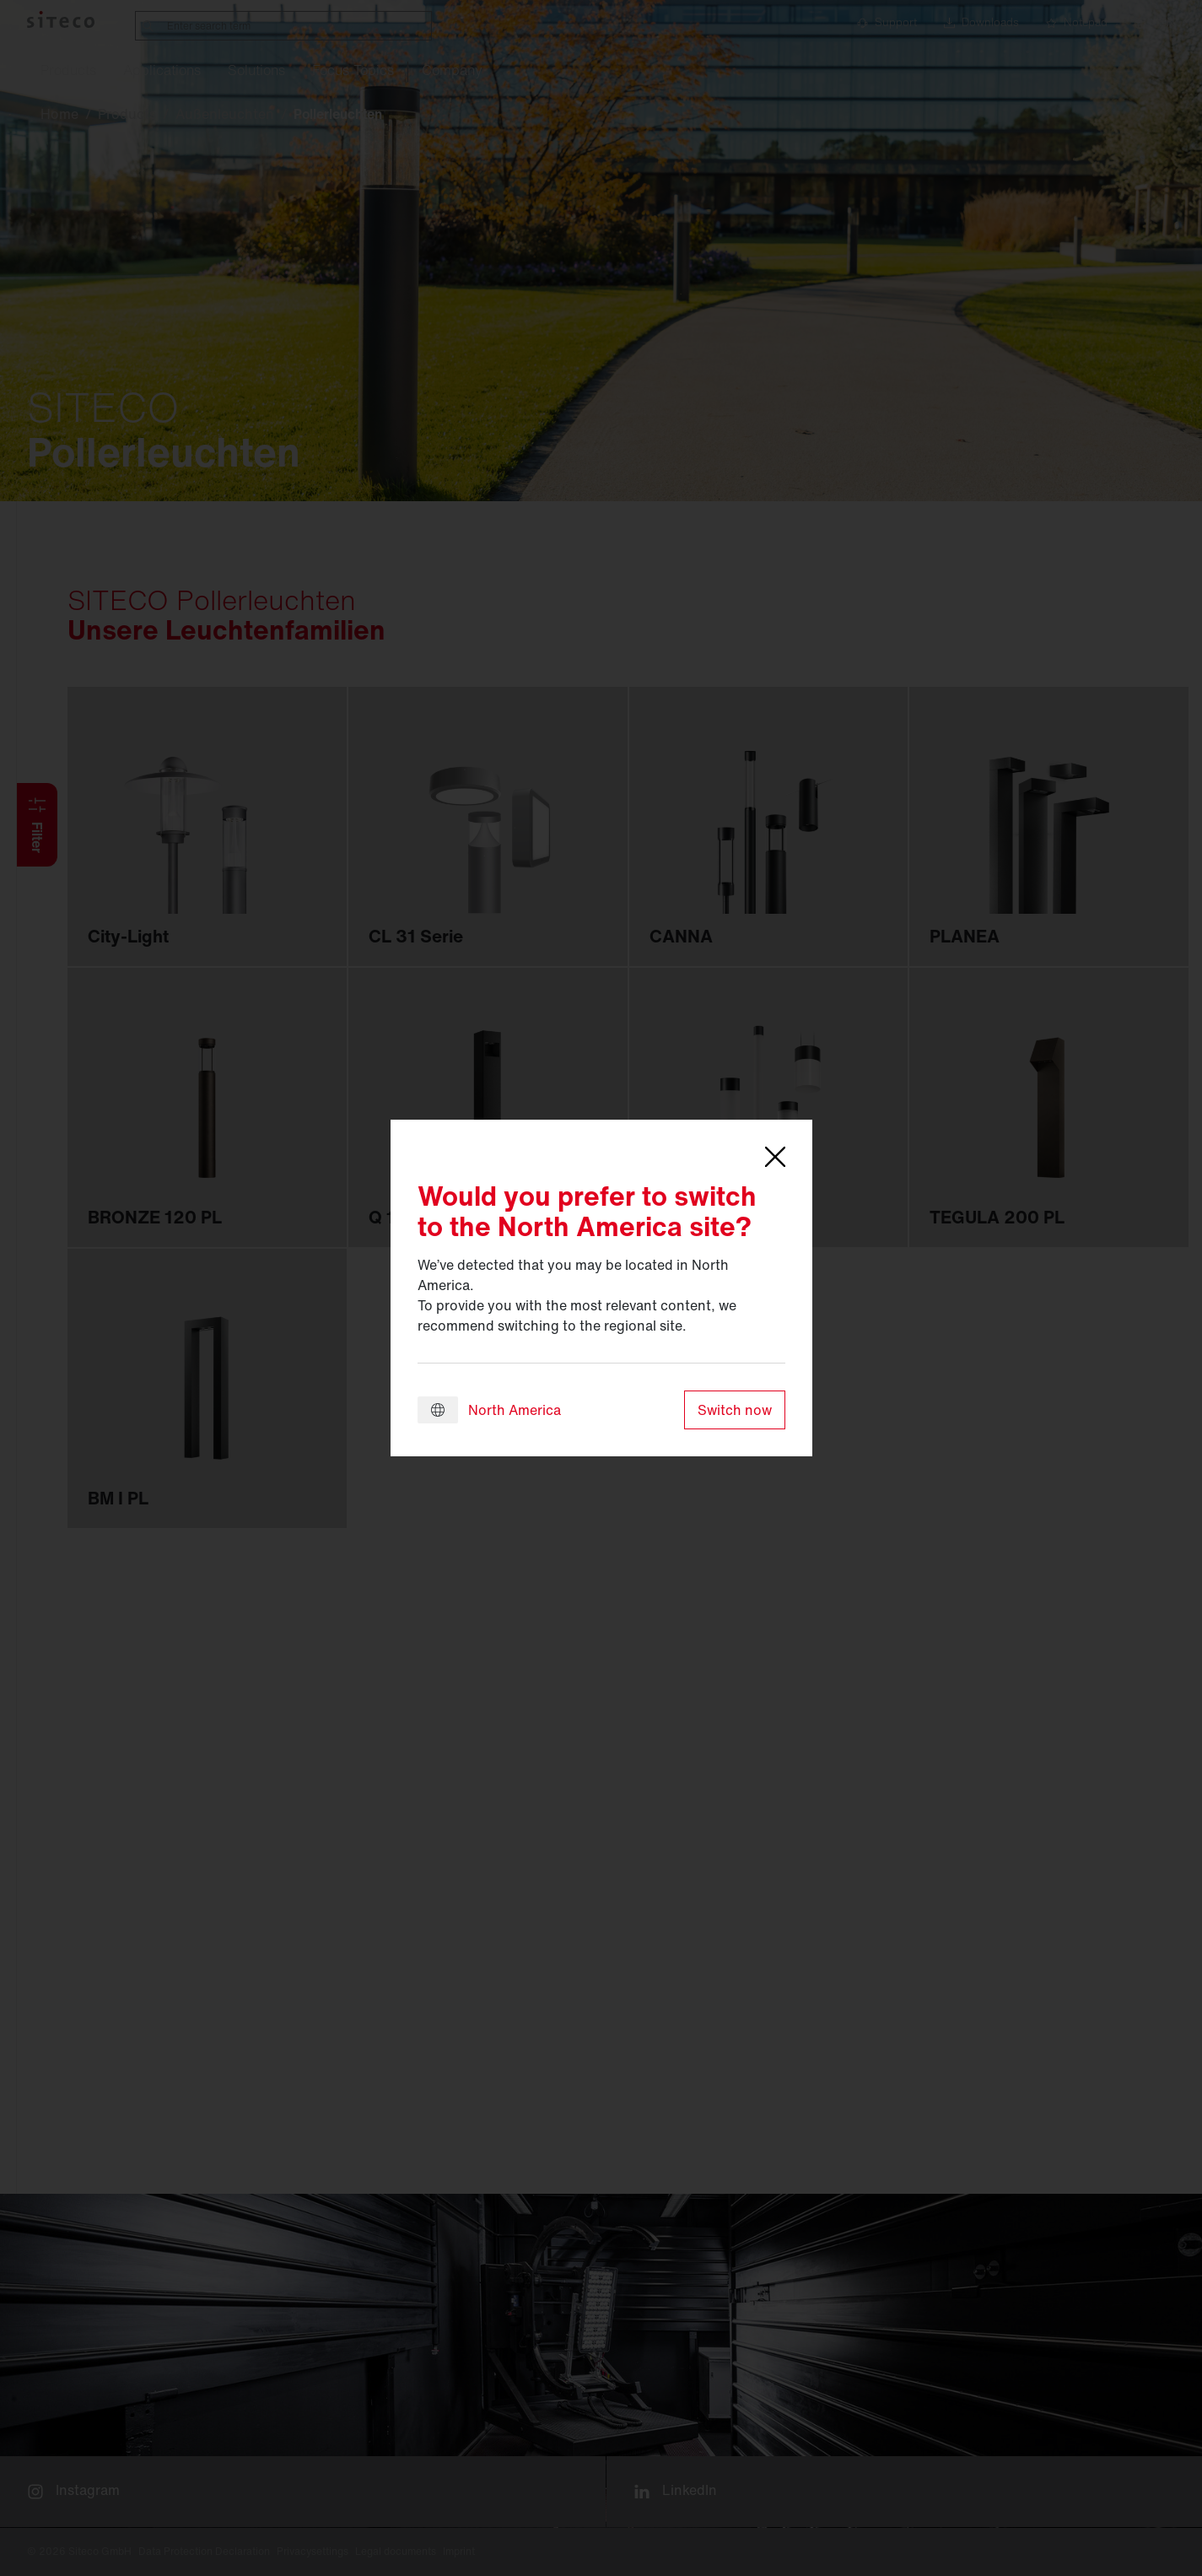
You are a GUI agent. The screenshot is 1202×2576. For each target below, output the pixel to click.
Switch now (735, 1410)
